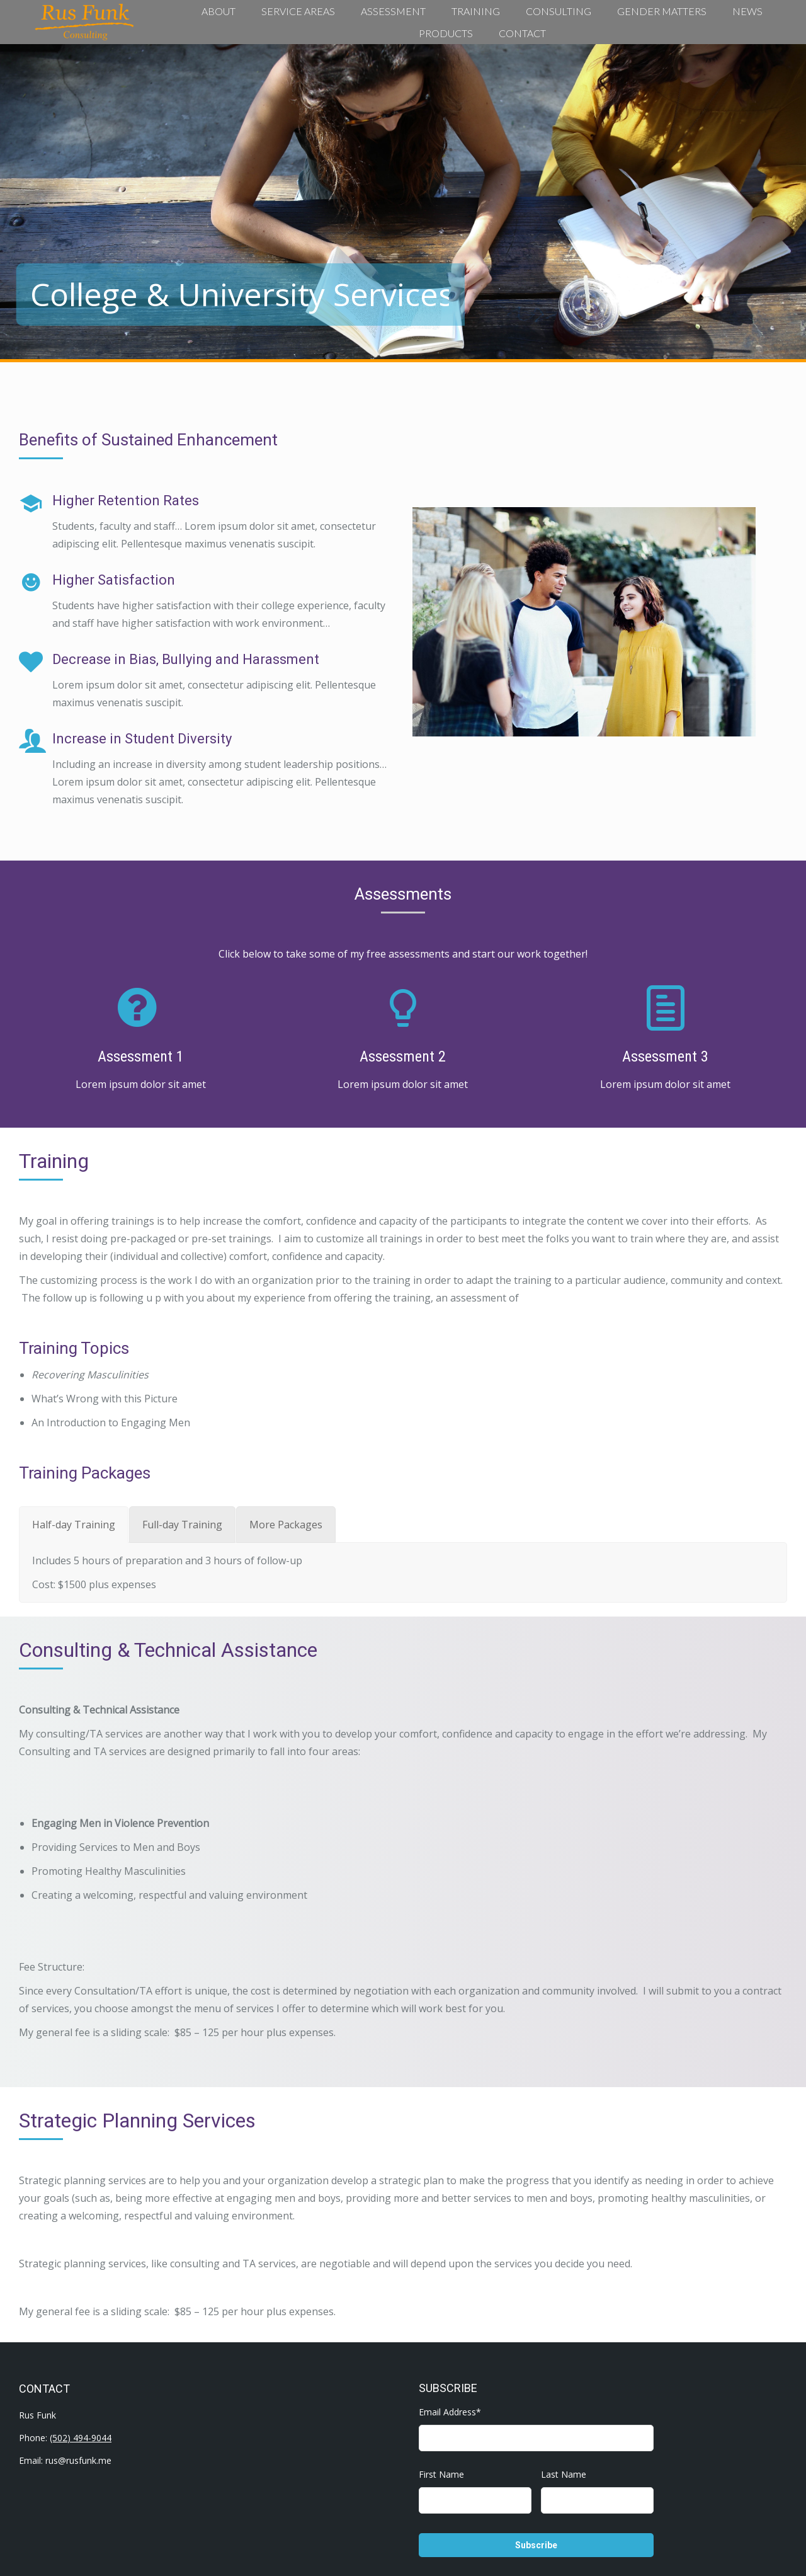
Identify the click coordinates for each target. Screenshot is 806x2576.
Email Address (450, 2412)
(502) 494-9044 (80, 2438)
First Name (441, 2474)
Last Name (563, 2474)
